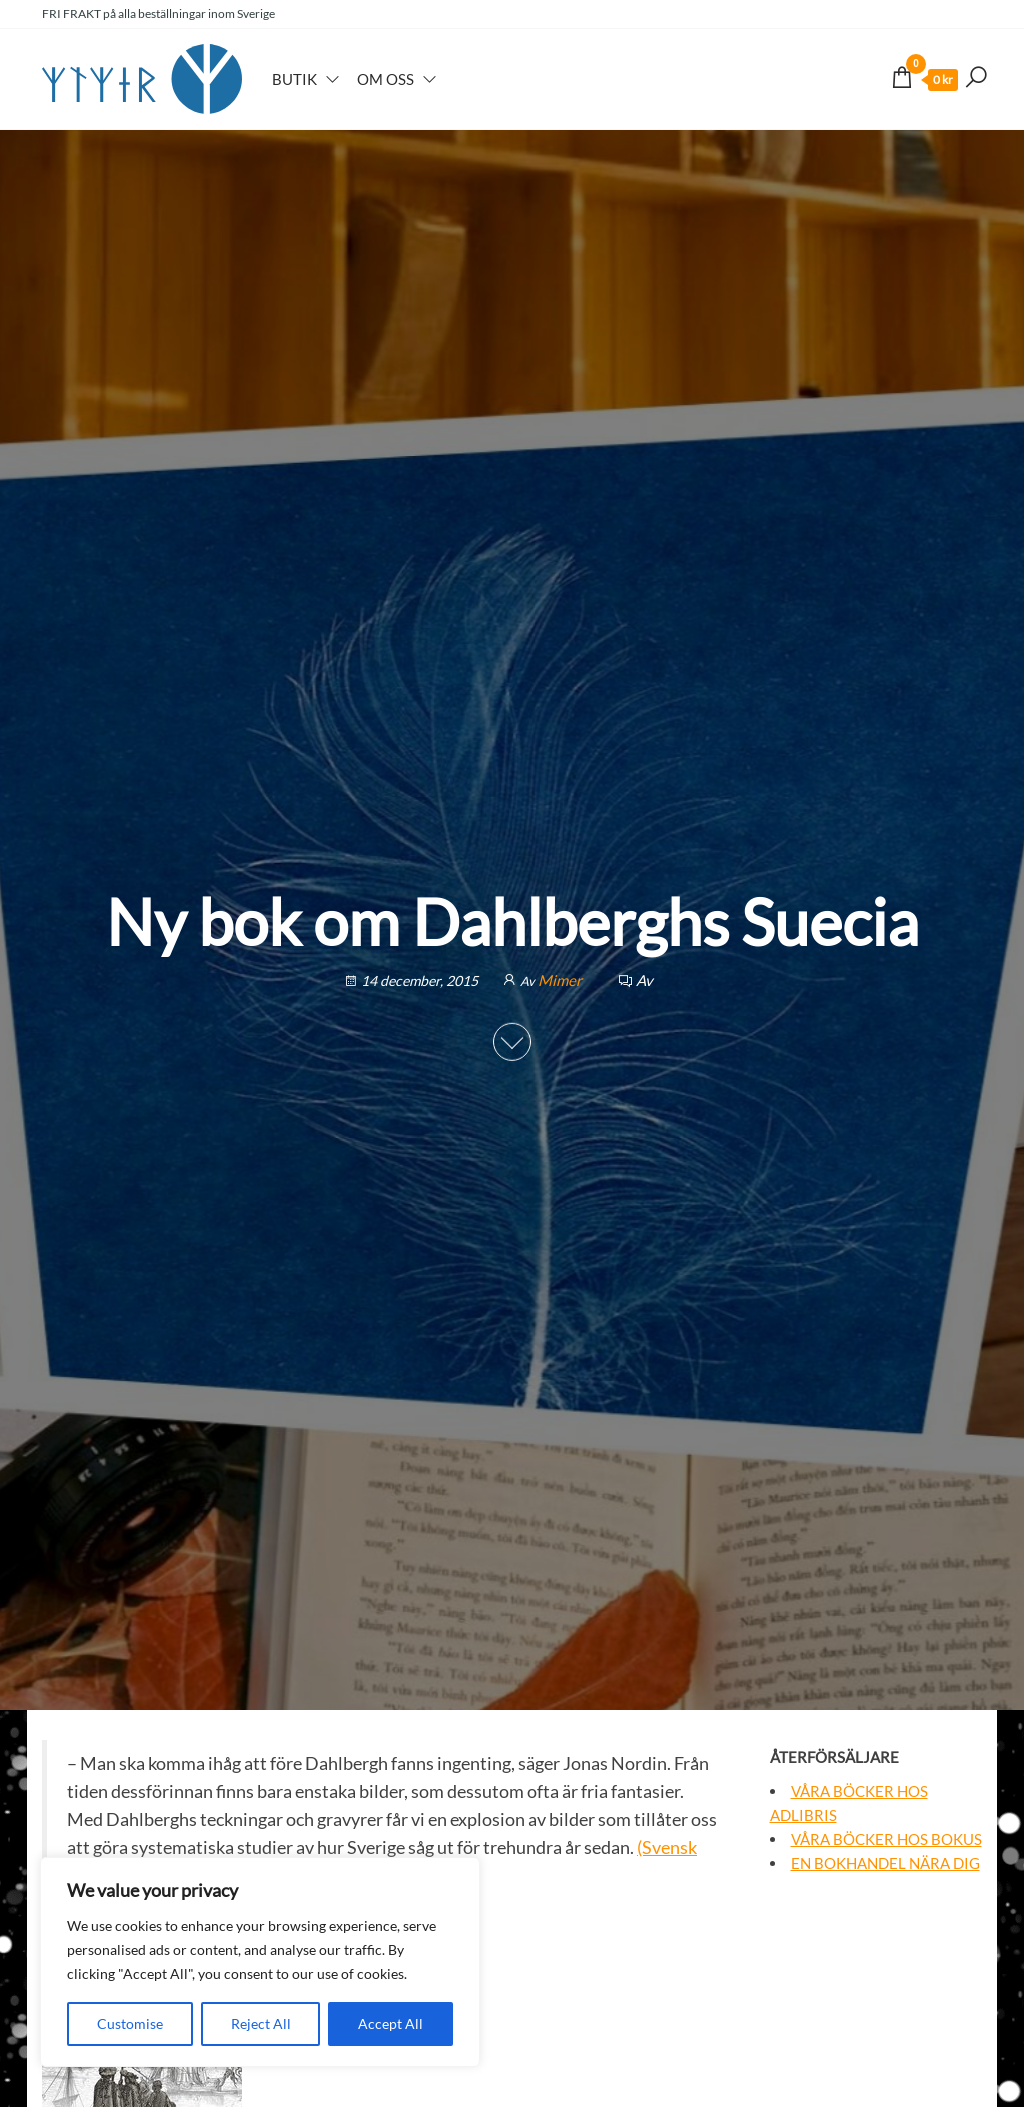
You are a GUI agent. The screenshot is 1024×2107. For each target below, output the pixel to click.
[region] (260, 1962)
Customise (130, 2023)
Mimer (561, 980)
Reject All (261, 2023)
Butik (294, 79)
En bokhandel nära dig (885, 1863)
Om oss (385, 79)
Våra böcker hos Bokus (886, 1839)
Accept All (390, 2023)
